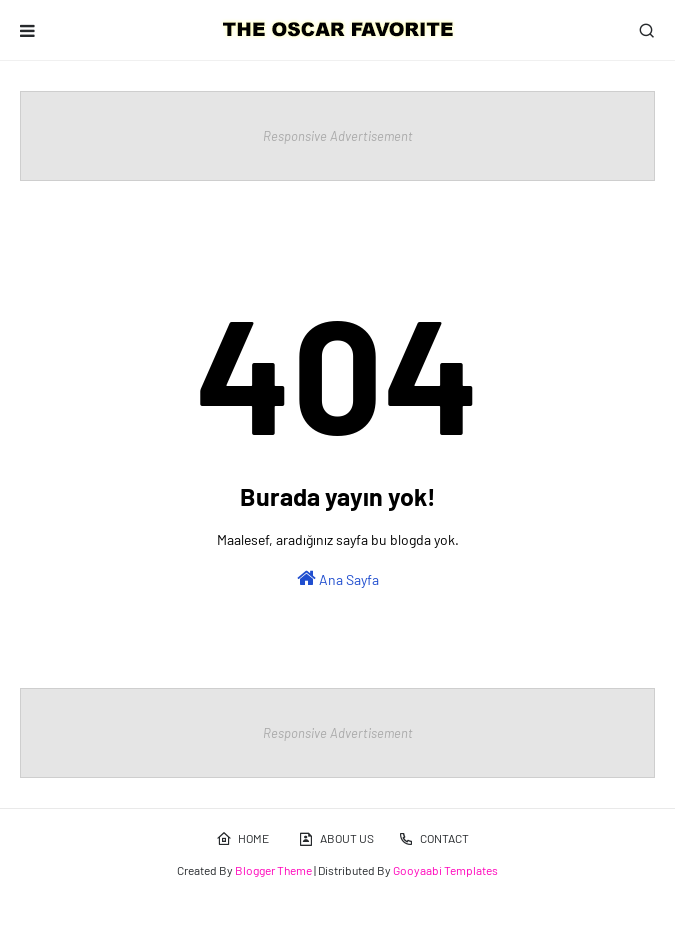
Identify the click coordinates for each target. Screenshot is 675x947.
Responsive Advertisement (338, 136)
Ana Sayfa (338, 578)
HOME (242, 839)
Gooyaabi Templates (445, 870)
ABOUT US (336, 839)
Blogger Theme (273, 870)
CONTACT (433, 839)
